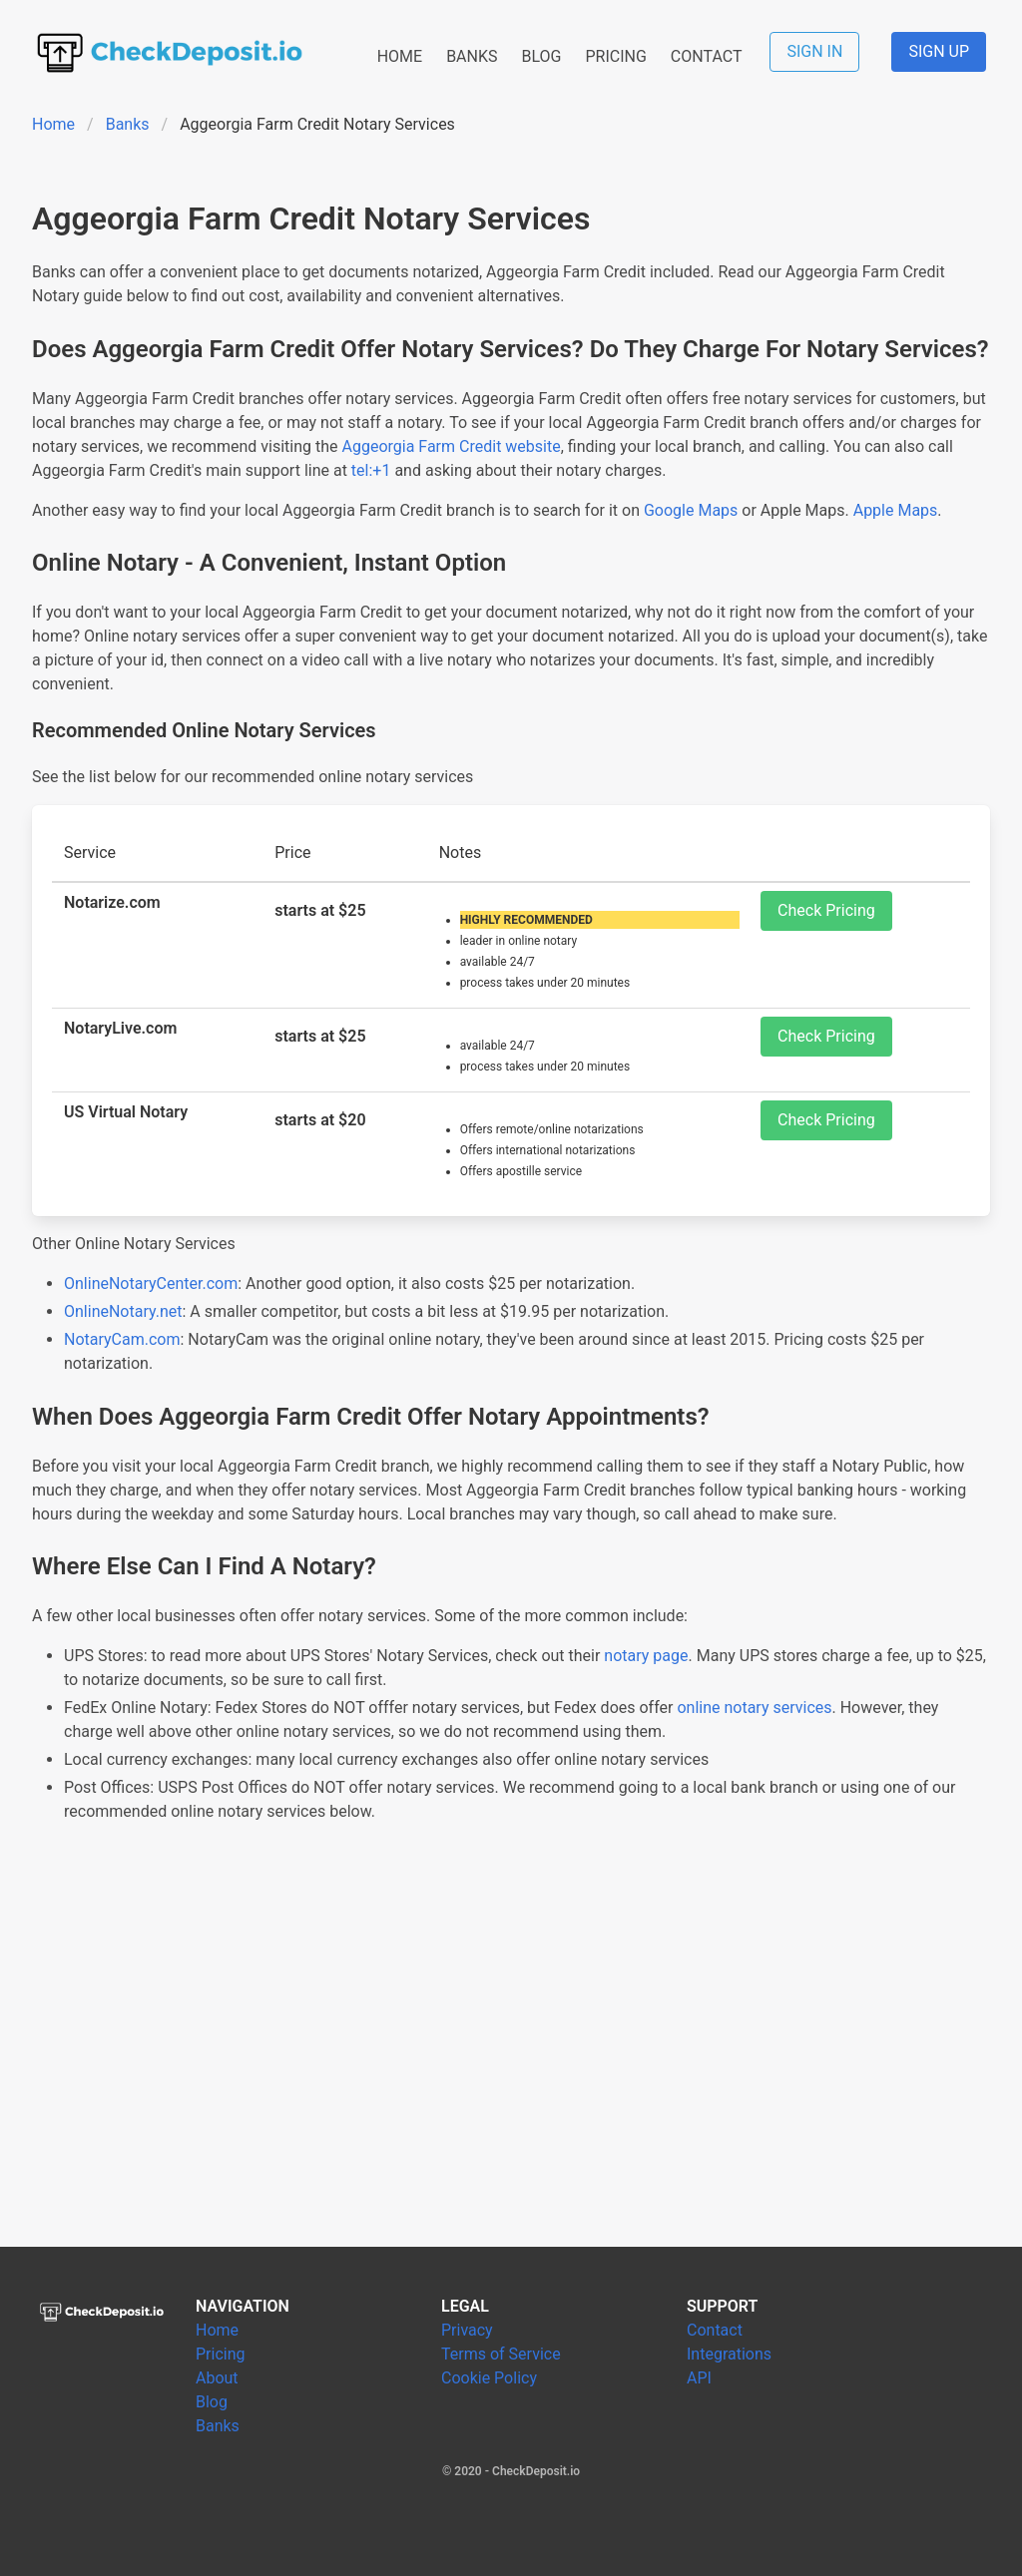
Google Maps (691, 510)
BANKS (471, 56)
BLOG (541, 56)
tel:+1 (371, 470)
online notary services (754, 1707)
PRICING (615, 56)
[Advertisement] (511, 2059)
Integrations (729, 2354)
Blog (212, 2401)
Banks (128, 124)
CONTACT (707, 56)
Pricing (221, 2354)
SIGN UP (938, 51)
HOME (399, 56)
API (699, 2377)
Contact (715, 2330)
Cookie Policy (489, 2377)
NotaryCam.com (122, 1339)
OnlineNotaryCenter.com (151, 1283)
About (217, 2377)
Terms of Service (501, 2354)
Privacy (467, 2330)
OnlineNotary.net (123, 1311)
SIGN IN (814, 51)
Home (53, 124)
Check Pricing (826, 910)
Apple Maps (895, 510)
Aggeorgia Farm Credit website (451, 446)
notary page (646, 1655)
